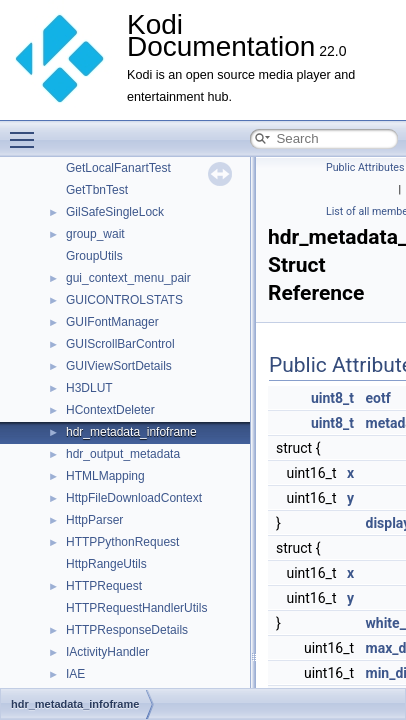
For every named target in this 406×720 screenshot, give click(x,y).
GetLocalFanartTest (118, 168)
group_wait (95, 234)
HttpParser (94, 520)
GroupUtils (94, 256)
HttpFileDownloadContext (134, 498)
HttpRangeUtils (106, 564)
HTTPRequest (104, 586)
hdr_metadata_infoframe (131, 432)
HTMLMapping (105, 476)
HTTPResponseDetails (127, 630)
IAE (75, 674)
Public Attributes (365, 167)
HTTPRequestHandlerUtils (136, 608)
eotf (378, 398)
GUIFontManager (112, 322)
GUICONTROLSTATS (124, 300)
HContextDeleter (110, 410)
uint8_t (332, 398)
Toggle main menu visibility (27, 131)
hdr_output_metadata (123, 454)
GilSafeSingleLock (115, 212)
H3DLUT (89, 388)
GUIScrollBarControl (120, 344)
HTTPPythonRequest (122, 542)
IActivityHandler (107, 652)
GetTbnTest (97, 190)
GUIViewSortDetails (119, 366)
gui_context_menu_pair (128, 278)
